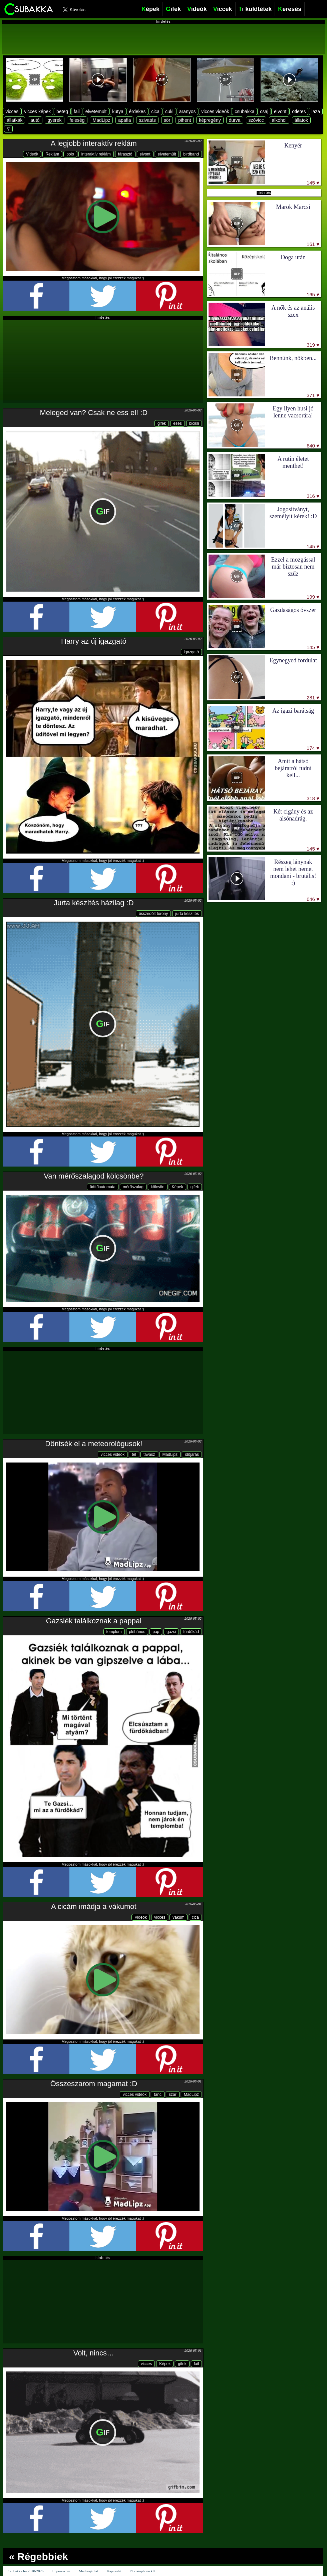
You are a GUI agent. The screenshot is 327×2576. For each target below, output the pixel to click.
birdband (191, 154)
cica (155, 111)
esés (177, 423)
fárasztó (125, 154)
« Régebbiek (38, 2556)
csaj (264, 111)
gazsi (171, 1631)
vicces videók (215, 111)
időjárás (192, 1454)
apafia (124, 120)
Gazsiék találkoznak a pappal (93, 1621)
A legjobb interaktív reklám (94, 143)
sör (167, 120)
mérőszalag (133, 1187)
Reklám (52, 154)
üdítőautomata (102, 1187)
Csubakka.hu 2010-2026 (26, 2571)
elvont (280, 111)
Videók (32, 154)
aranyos (187, 111)
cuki (169, 111)
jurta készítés (187, 913)
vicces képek (37, 111)
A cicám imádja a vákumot (93, 1906)
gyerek (54, 120)
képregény (210, 120)
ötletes (299, 111)
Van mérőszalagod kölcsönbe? (93, 1176)
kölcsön (158, 1187)
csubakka (244, 111)
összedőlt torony (153, 913)
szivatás (147, 120)
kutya (117, 111)
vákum (178, 1917)
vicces (11, 111)
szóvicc (256, 120)
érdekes (137, 111)
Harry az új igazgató (93, 641)
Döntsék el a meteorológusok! (93, 1443)
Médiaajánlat (88, 2571)
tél (134, 1454)
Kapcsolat (114, 2571)
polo (70, 154)
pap (155, 1631)
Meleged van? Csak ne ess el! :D (93, 412)
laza (315, 111)
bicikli (194, 423)
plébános (137, 1631)
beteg (62, 111)
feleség (76, 120)
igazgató (191, 652)
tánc (157, 2094)
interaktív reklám (96, 154)
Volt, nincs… (93, 2353)
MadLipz (101, 120)
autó (34, 120)
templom (114, 1631)
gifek (161, 423)
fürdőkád (191, 1631)
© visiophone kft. (143, 2571)
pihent (184, 120)
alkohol (279, 120)
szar (173, 2094)
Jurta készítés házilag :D (94, 903)
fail (77, 111)
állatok (301, 120)
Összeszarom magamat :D (93, 2083)
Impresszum (61, 2571)
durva (235, 120)
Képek (177, 1187)
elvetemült (96, 111)
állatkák (14, 120)
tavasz (149, 1454)
